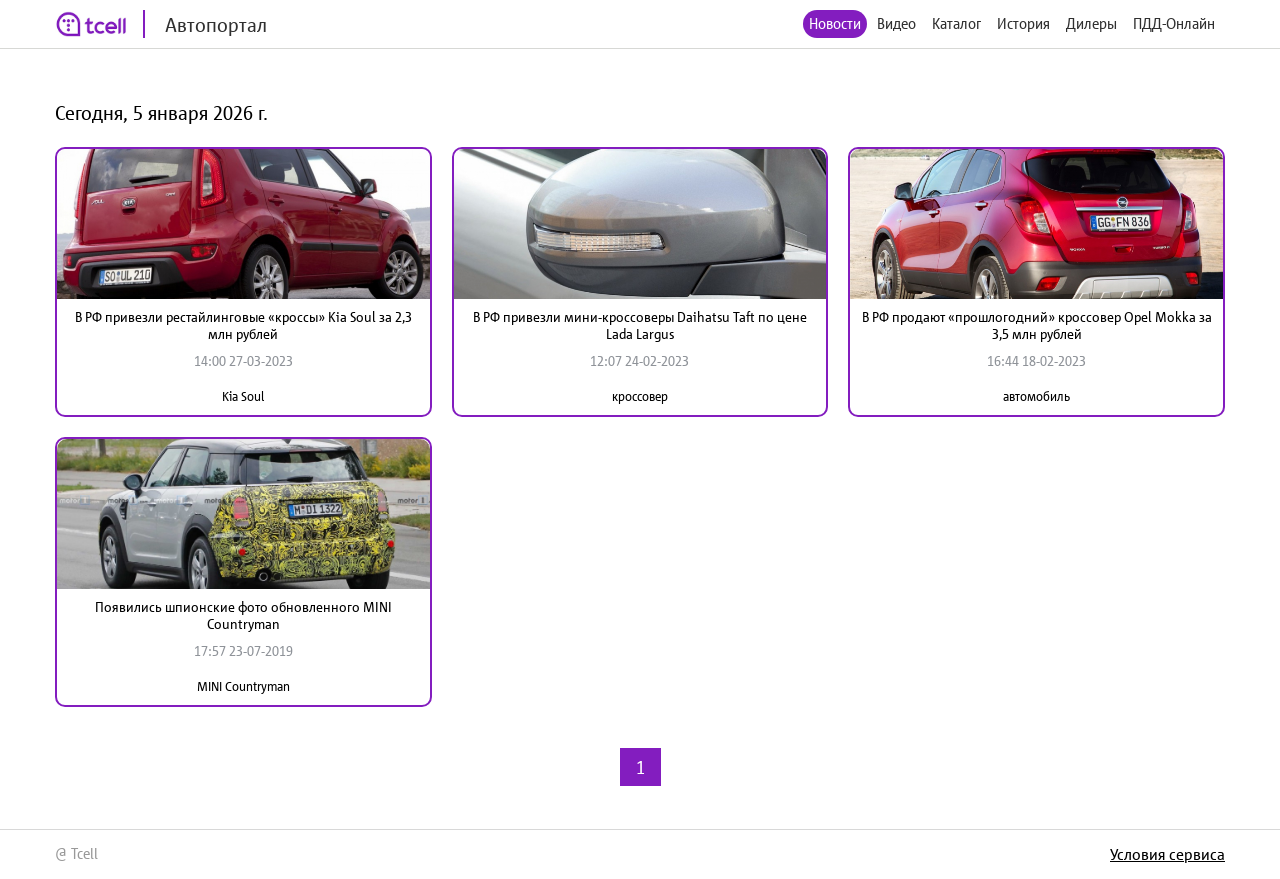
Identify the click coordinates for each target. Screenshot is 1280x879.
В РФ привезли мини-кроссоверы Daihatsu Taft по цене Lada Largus (640, 325)
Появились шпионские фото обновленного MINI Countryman (243, 615)
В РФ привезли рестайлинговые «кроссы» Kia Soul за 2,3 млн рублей (243, 325)
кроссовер (640, 396)
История (1023, 23)
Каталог (956, 23)
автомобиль (1036, 396)
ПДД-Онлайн (1174, 23)
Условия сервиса (1167, 854)
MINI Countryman (243, 686)
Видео (896, 23)
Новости (835, 23)
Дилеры (1091, 23)
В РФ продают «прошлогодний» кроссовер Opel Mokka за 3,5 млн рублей (1037, 325)
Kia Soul (243, 396)
